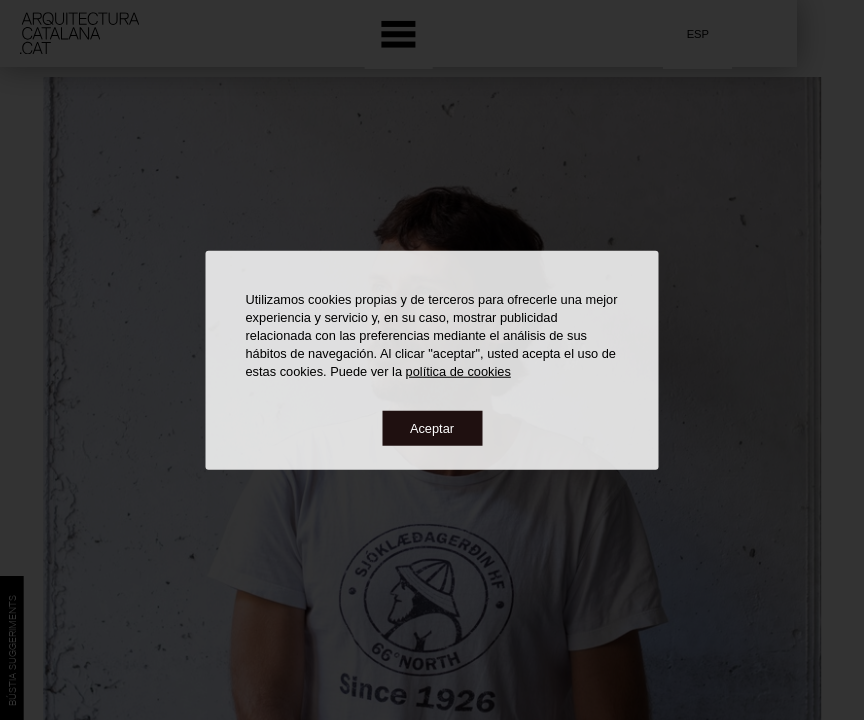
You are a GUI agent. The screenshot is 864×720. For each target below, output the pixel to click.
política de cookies (458, 370)
